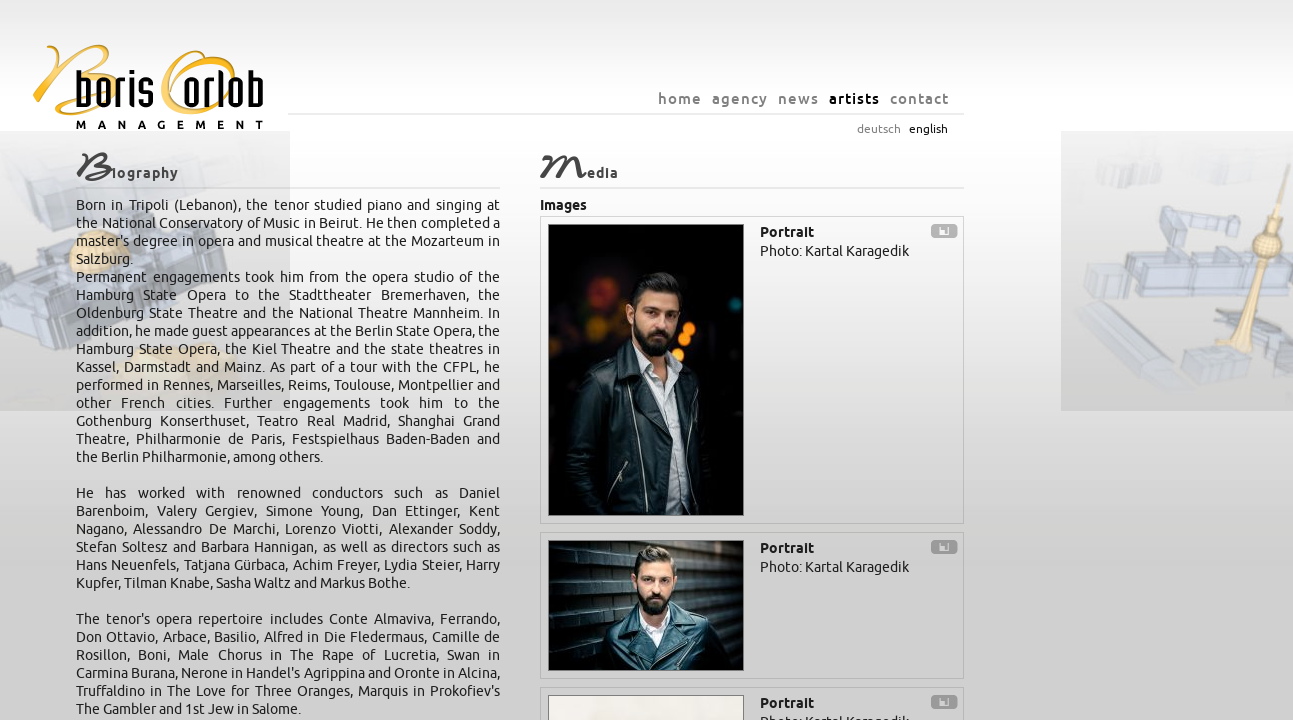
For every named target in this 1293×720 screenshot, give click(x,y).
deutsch (1006, 129)
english (1055, 129)
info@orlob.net (713, 700)
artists (981, 98)
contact (1046, 98)
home (807, 98)
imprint (784, 700)
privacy (832, 700)
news (925, 98)
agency (867, 98)
